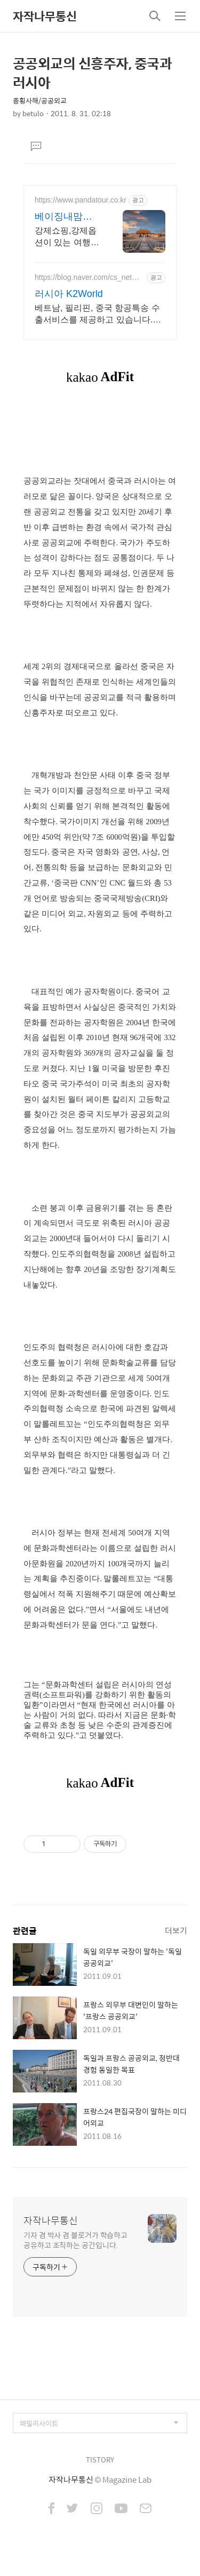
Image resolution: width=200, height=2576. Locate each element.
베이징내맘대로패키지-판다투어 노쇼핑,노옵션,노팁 (66, 217)
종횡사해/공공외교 (40, 100)
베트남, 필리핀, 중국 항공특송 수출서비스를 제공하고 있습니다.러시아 (98, 314)
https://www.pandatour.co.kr (80, 200)
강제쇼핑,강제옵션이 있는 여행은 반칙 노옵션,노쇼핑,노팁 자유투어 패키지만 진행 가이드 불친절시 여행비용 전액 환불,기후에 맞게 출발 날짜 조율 (67, 237)
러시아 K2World (69, 293)
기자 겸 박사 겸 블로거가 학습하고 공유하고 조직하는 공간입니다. (75, 2239)
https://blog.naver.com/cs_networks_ (89, 277)
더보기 (176, 1930)
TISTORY (100, 2459)
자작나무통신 (45, 16)
